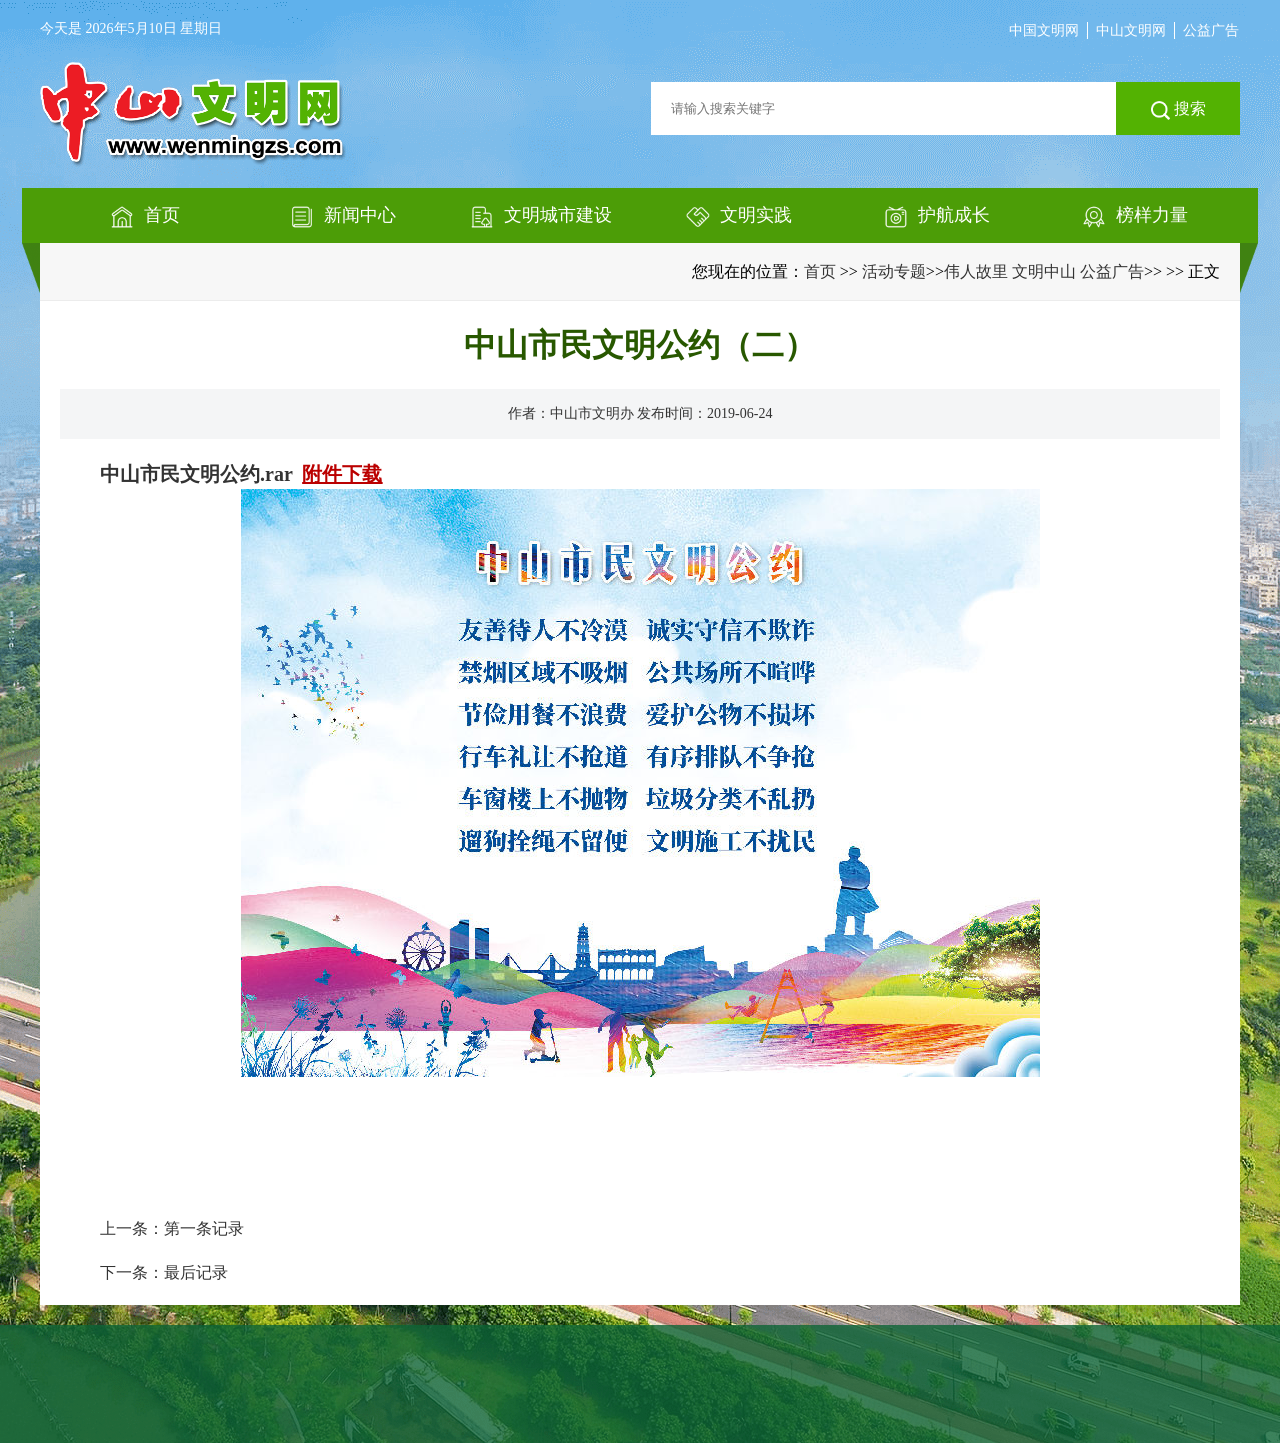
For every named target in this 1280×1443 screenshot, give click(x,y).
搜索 (1178, 110)
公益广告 (1211, 30)
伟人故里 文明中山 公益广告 (1044, 271)
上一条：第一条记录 (172, 1228)
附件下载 (342, 474)
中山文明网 (1131, 30)
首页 (820, 271)
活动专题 (894, 271)
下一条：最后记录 (164, 1272)
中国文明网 (1044, 30)
